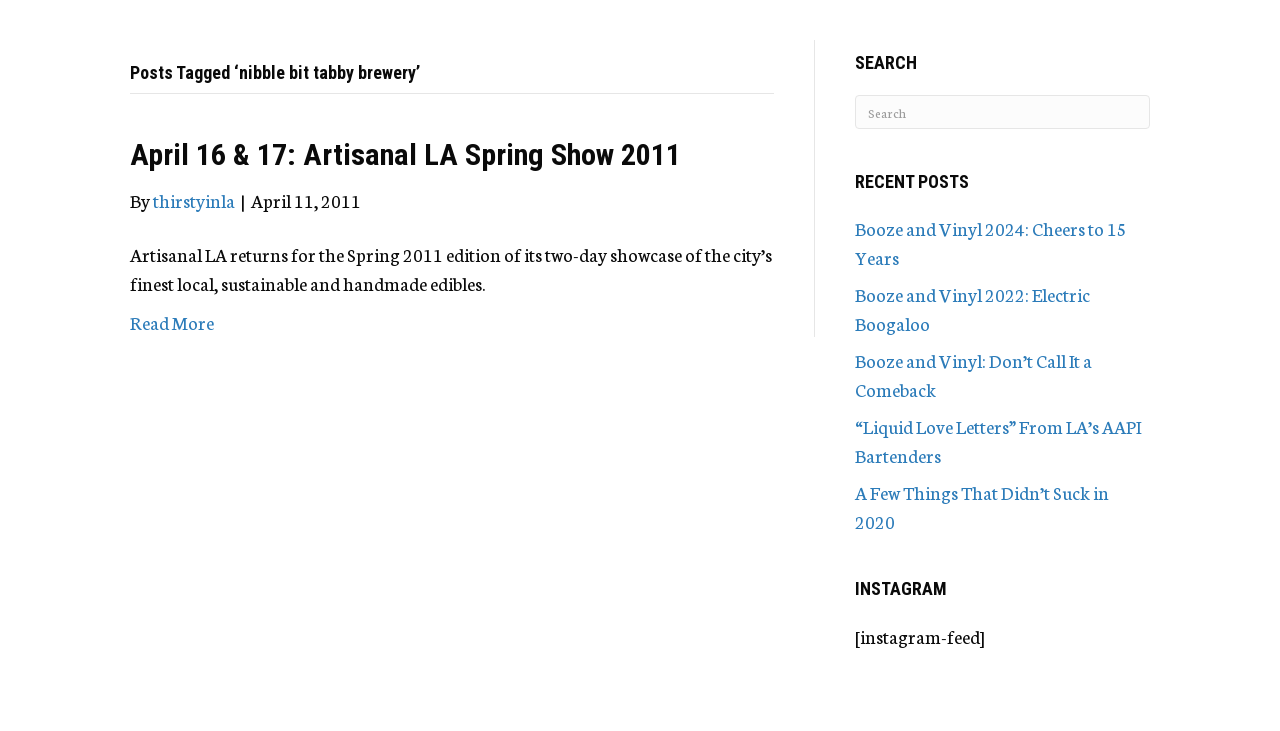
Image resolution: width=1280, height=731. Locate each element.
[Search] (1002, 112)
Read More (172, 322)
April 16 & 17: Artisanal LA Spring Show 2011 (405, 154)
